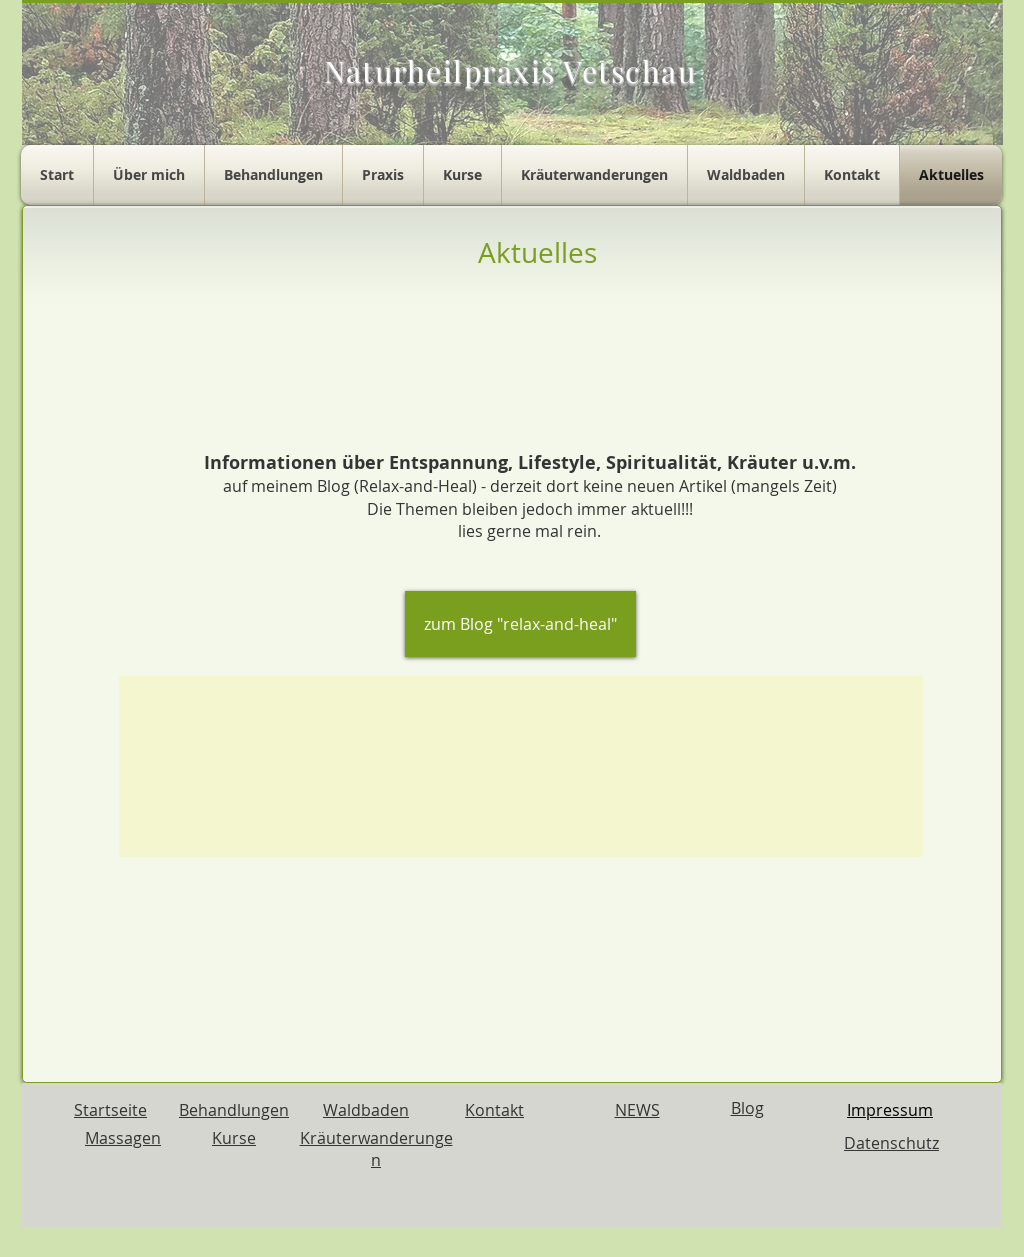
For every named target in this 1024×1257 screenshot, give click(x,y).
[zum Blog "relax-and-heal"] (520, 624)
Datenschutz (891, 1143)
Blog (747, 1108)
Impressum (890, 1110)
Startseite (110, 1110)
